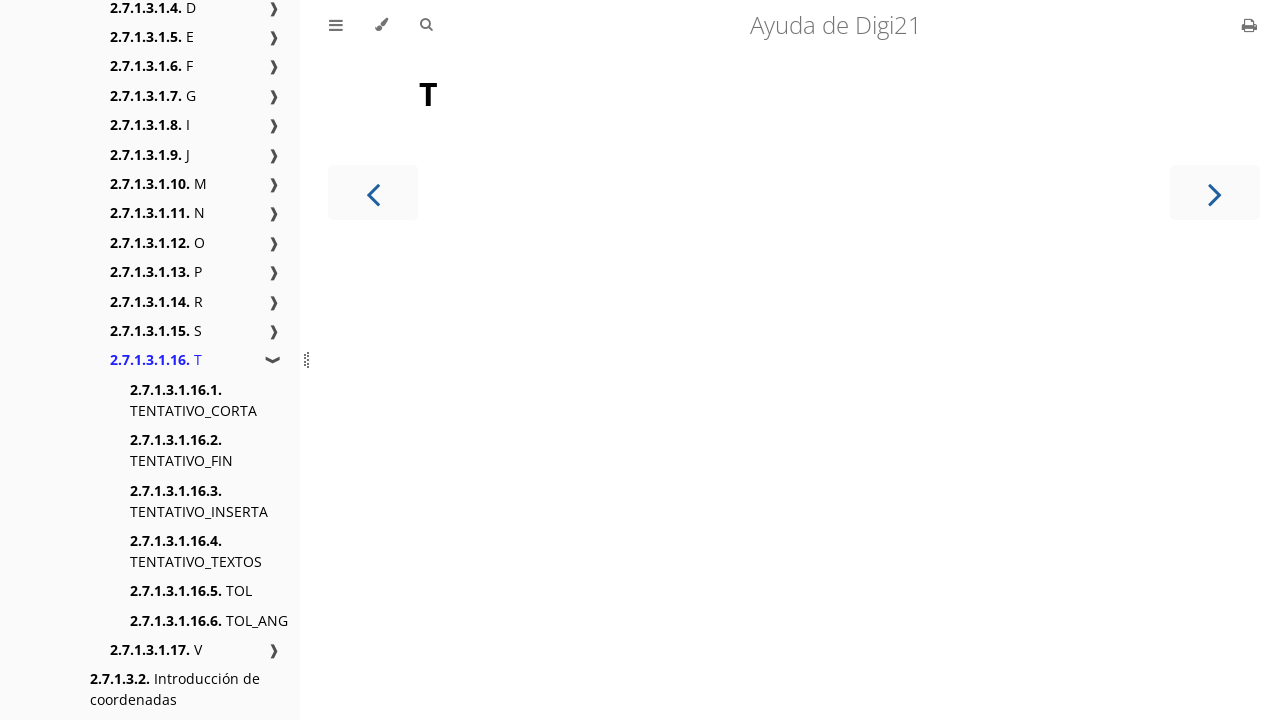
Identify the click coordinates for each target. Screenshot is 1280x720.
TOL (191, 590)
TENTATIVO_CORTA (193, 400)
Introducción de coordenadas (175, 689)
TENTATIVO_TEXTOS (196, 551)
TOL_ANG (209, 620)
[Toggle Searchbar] (426, 25)
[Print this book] (1249, 25)
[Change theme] (381, 25)
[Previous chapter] (373, 192)
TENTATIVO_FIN (181, 450)
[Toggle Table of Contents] (336, 25)
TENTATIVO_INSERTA (199, 501)
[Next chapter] (1215, 192)
